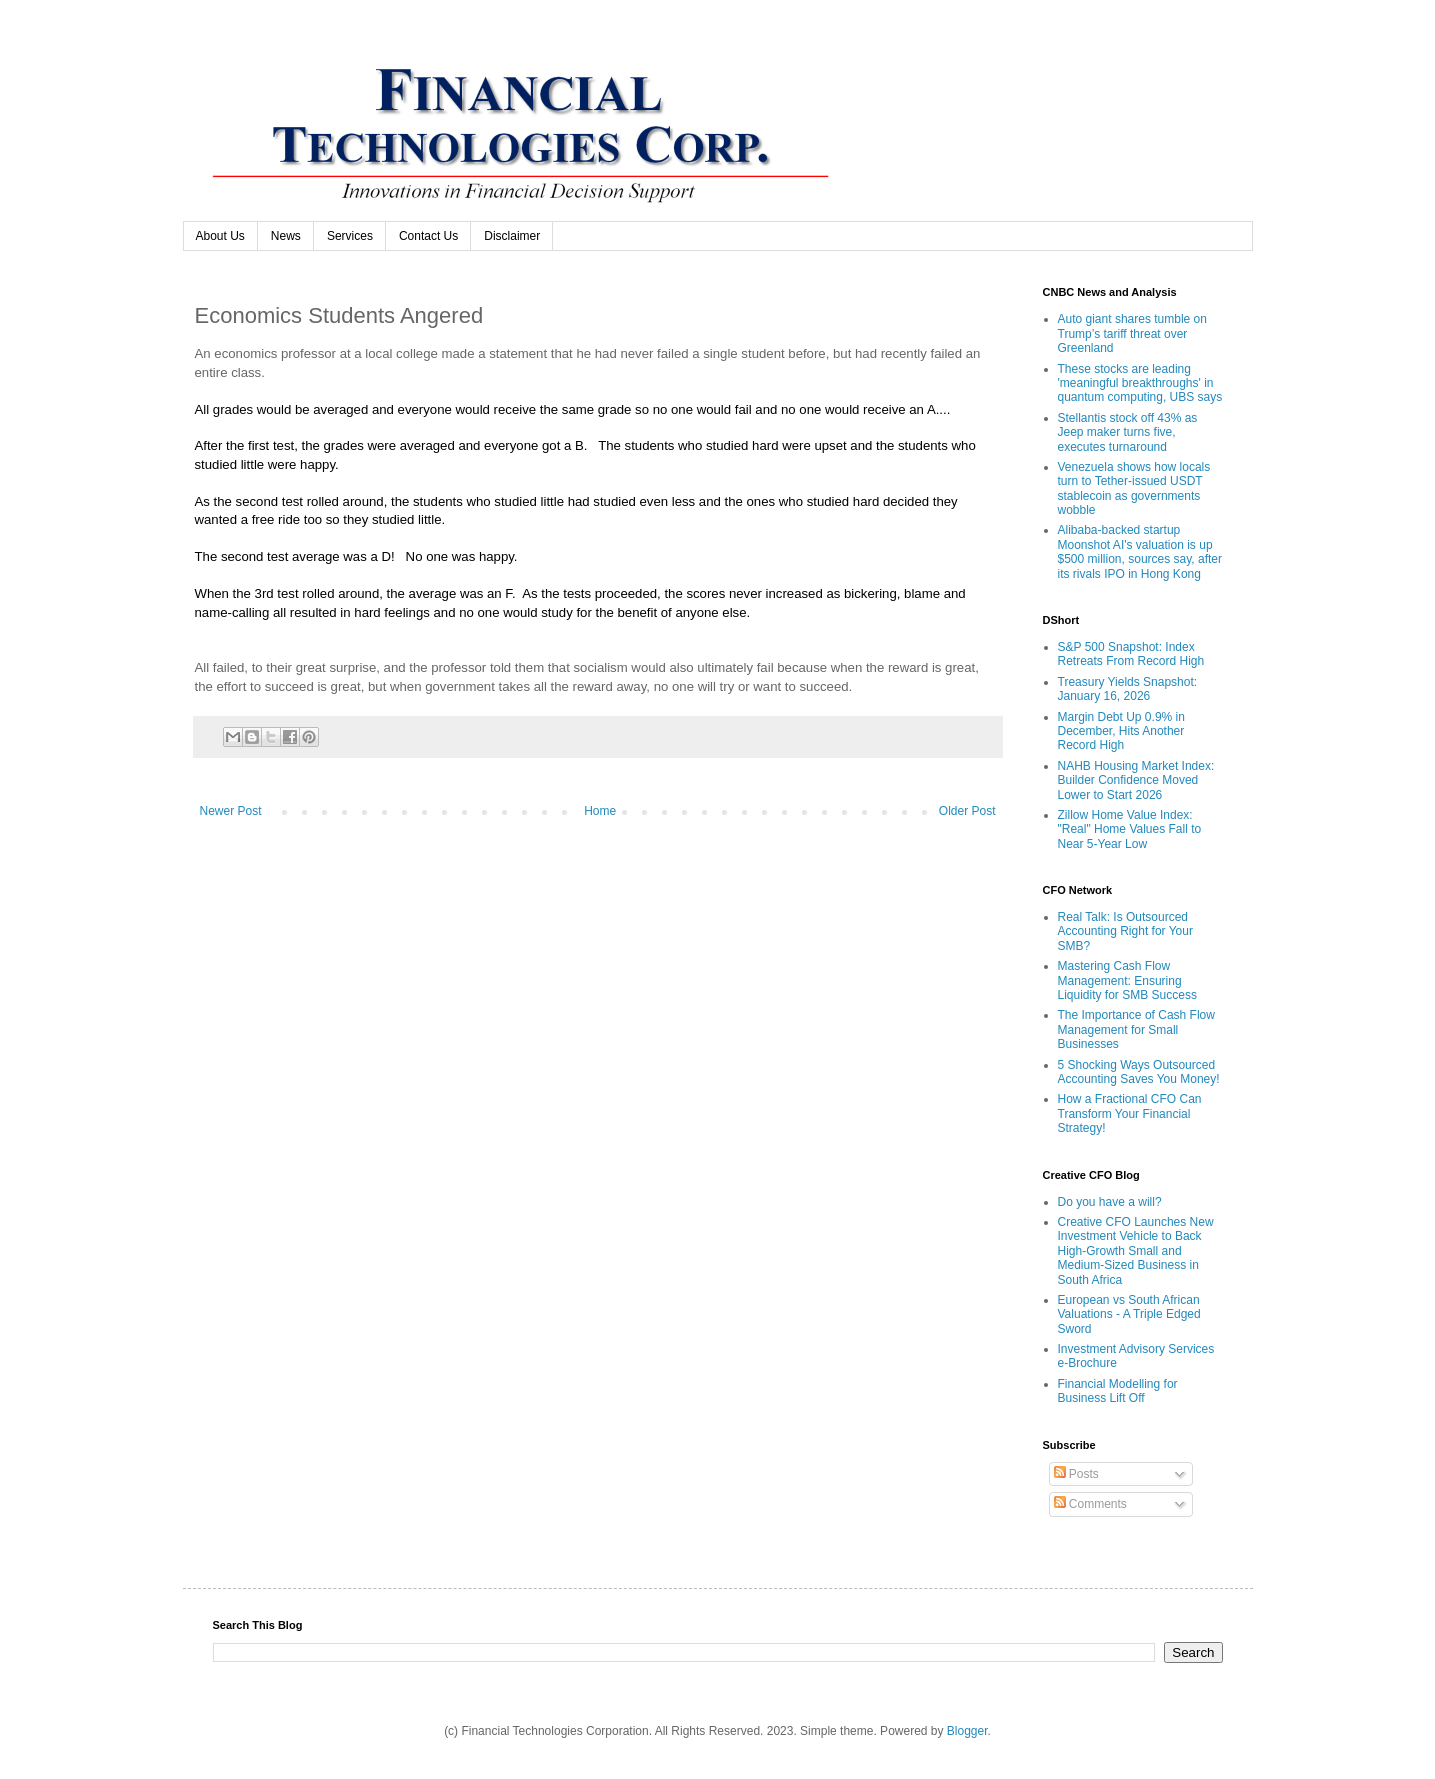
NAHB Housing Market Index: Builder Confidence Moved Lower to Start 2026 (1136, 780)
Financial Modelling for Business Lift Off (1118, 1391)
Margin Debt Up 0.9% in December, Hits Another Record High (1121, 731)
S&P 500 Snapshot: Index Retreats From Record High (1131, 654)
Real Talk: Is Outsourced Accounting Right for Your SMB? (1125, 931)
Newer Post (231, 811)
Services (350, 236)
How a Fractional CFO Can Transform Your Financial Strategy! (1130, 1113)
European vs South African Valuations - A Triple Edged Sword (1129, 1314)
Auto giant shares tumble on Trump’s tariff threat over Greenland (1132, 333)
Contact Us (428, 236)
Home (600, 811)
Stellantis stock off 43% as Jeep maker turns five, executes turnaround (1128, 432)
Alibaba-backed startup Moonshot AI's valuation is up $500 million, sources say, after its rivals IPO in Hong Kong (1140, 551)
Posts (1076, 1474)
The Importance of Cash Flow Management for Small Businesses (1136, 1029)
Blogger (967, 1731)
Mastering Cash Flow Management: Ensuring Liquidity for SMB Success (1127, 980)
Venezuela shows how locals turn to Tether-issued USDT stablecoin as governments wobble (1134, 488)
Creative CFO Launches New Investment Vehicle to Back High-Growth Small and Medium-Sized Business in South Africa (1136, 1251)
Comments (1090, 1504)
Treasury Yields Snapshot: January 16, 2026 (1128, 689)
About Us (220, 236)
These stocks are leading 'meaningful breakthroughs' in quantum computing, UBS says (1140, 383)
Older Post (967, 811)
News (286, 236)
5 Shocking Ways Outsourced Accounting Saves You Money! (1139, 1072)
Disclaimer (512, 236)
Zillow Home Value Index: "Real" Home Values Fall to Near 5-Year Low (1130, 829)
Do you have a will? (1110, 1202)
